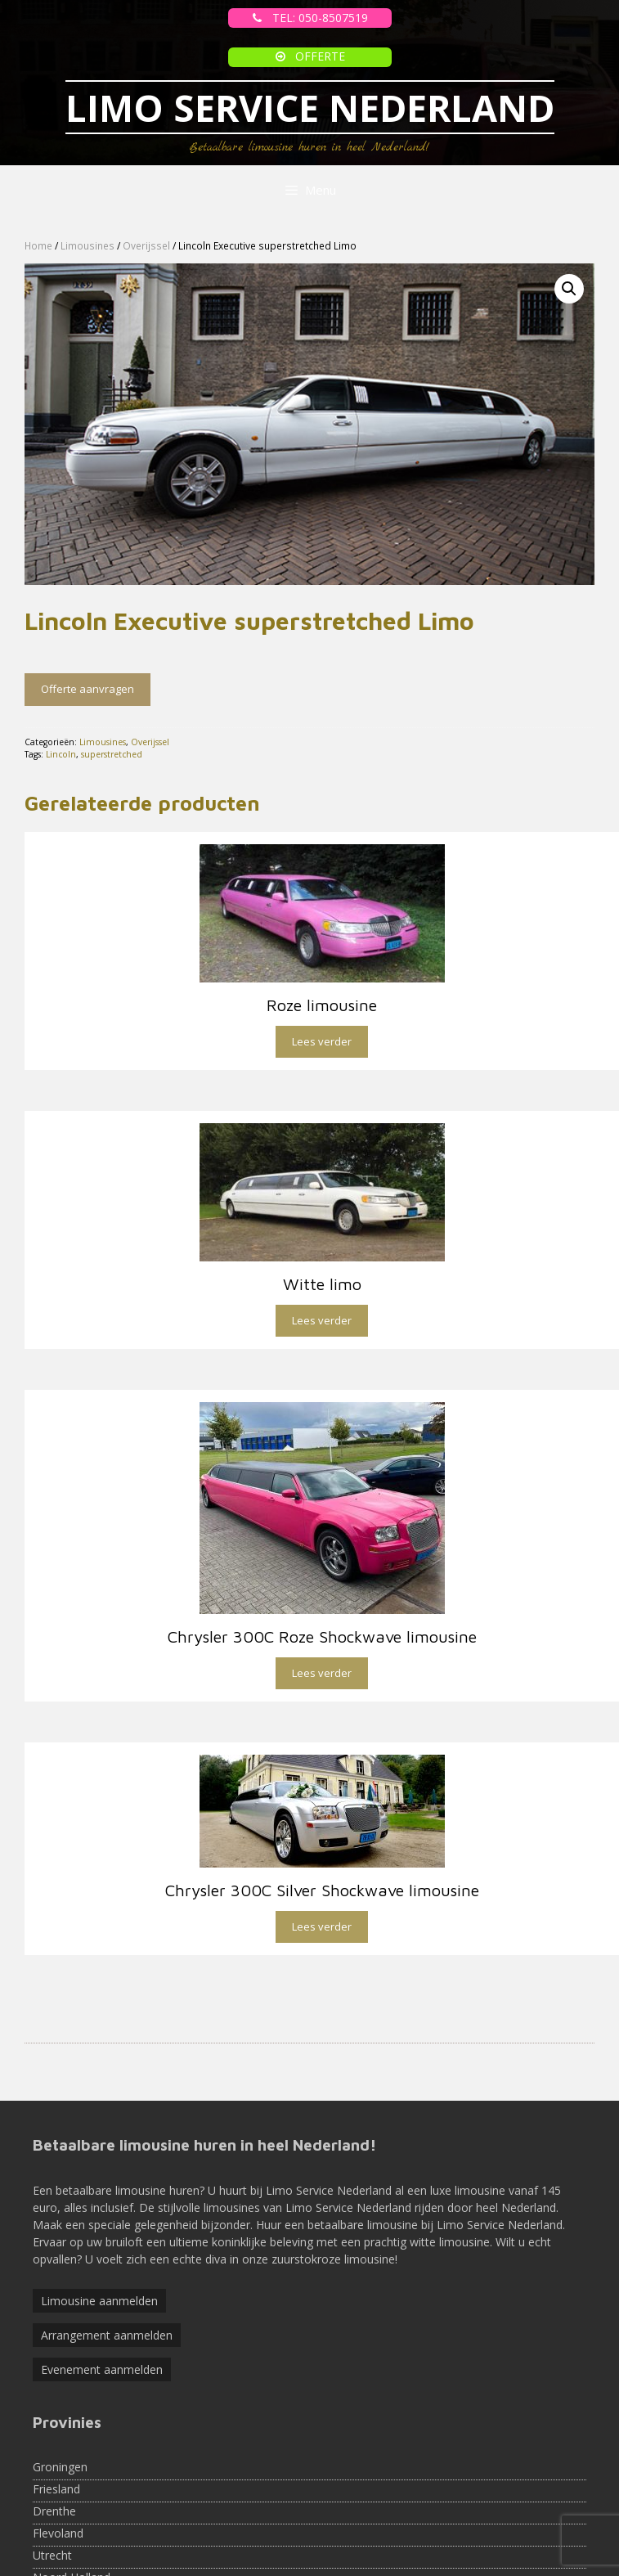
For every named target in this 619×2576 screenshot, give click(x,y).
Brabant (54, 2542)
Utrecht (52, 2453)
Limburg (54, 2564)
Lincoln (61, 754)
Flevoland (58, 2431)
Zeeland (54, 2520)
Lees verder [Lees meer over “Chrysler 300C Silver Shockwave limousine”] (322, 1825)
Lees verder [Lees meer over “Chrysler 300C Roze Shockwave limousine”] (322, 1673)
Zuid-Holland (66, 2498)
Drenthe (54, 2409)
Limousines (87, 246)
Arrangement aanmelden (107, 2233)
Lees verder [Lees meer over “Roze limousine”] (322, 1041)
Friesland (56, 2387)
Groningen (60, 2365)
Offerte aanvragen (87, 688)
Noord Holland (71, 2476)
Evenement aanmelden (102, 2268)
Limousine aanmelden (99, 2199)
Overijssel (146, 246)
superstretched (111, 754)
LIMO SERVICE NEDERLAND (309, 108)
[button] (569, 288)
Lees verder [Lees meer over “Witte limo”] (322, 1320)
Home (38, 246)
